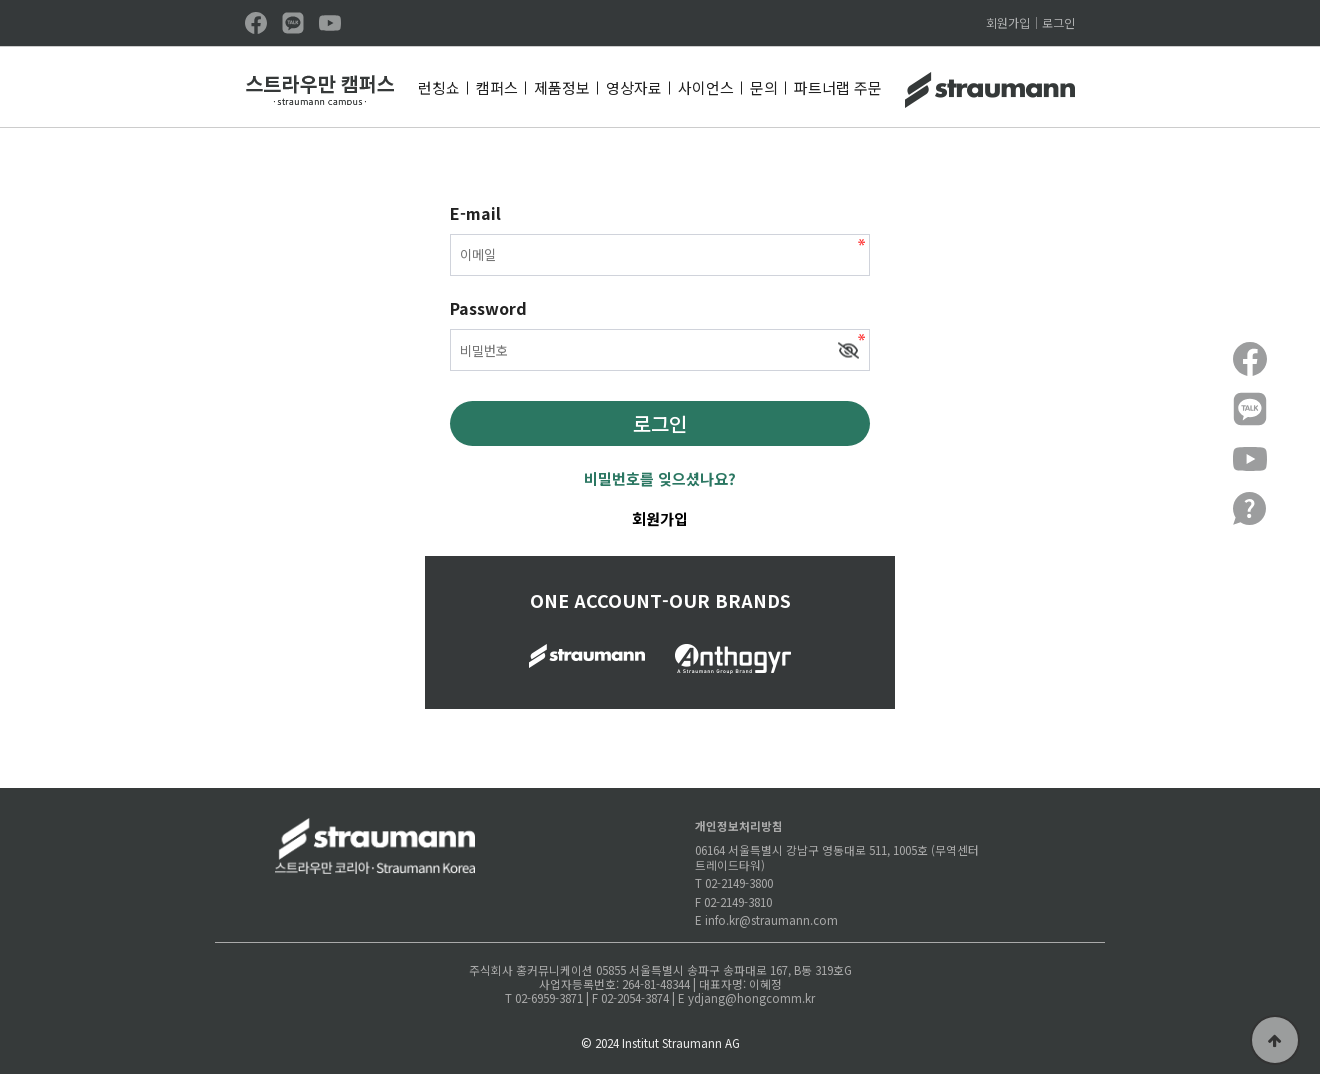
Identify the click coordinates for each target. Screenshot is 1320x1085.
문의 (764, 87)
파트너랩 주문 (838, 87)
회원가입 (1008, 23)
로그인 (1058, 23)
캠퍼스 (497, 87)
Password (488, 315)
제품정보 (562, 87)
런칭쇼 (439, 87)
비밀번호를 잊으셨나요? (660, 488)
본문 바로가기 (0, 0)
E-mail (475, 213)
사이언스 (706, 87)
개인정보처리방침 (739, 836)
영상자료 (634, 87)
